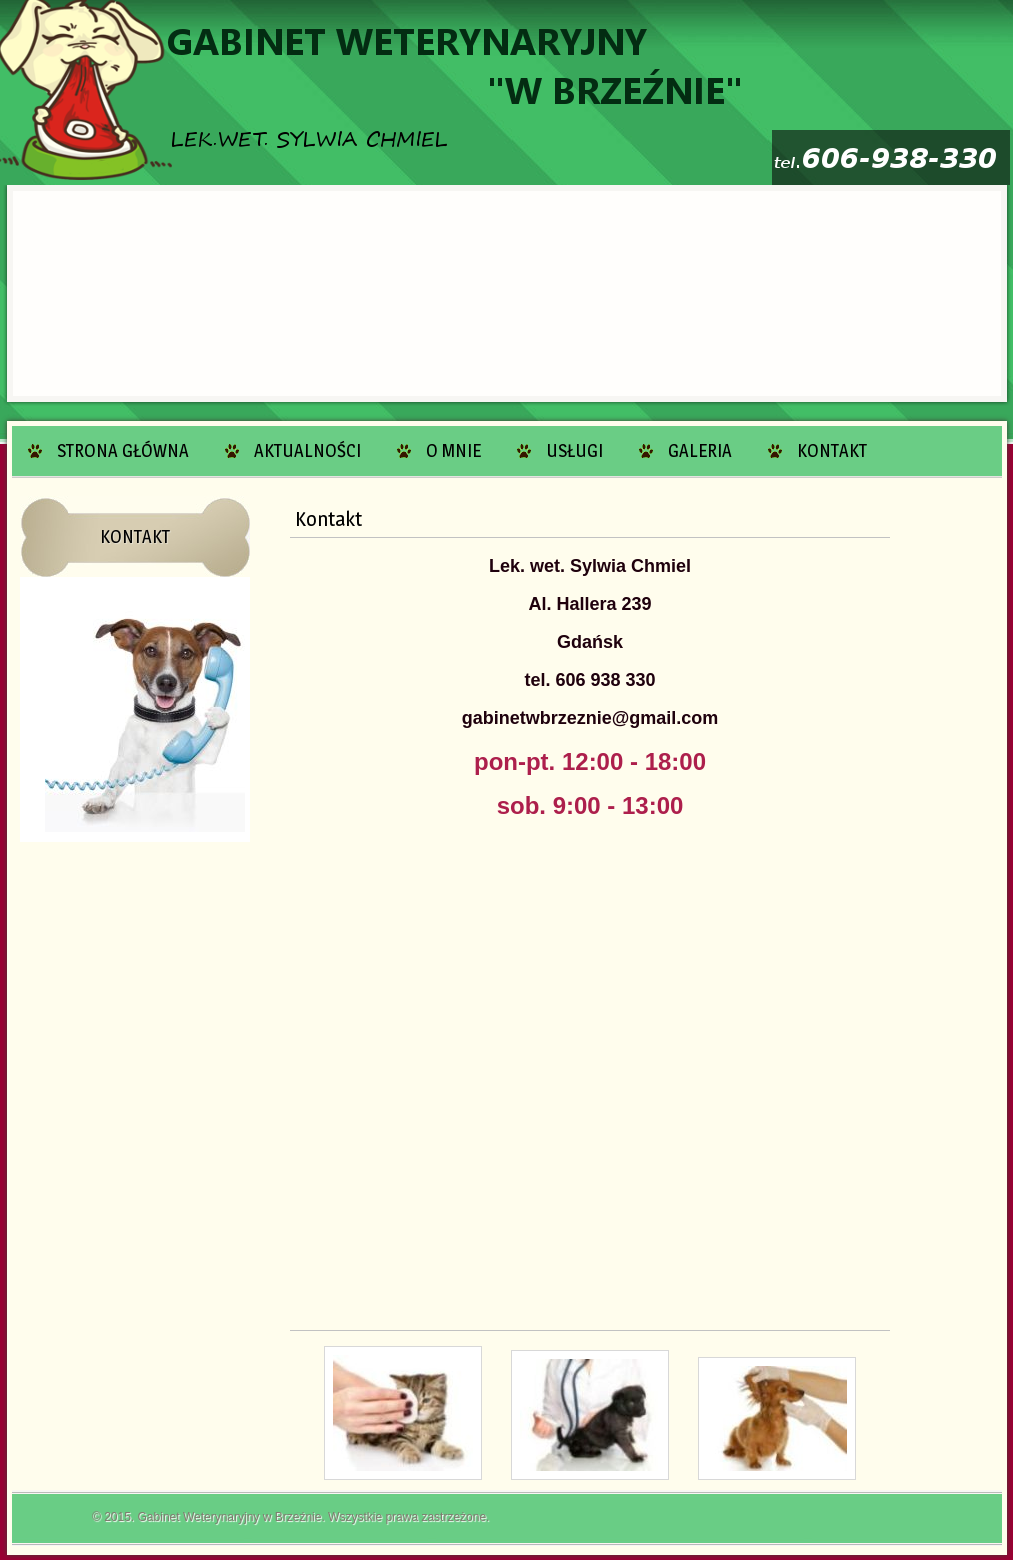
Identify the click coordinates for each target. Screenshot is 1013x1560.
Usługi (574, 450)
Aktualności (307, 450)
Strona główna (123, 450)
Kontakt (832, 450)
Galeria (700, 450)
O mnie (453, 450)
